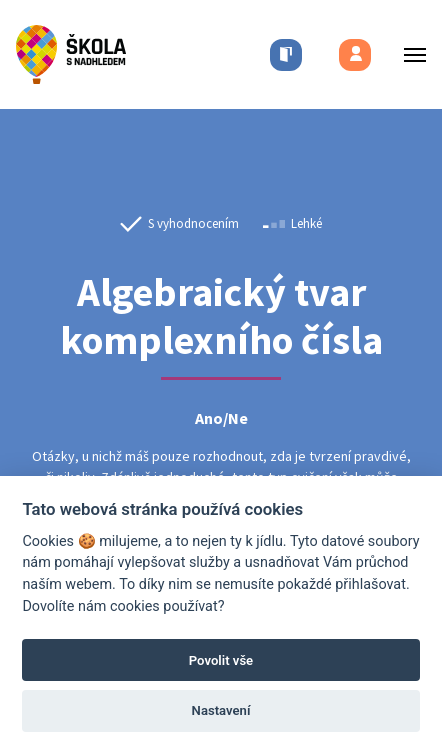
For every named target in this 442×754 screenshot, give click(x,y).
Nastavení (221, 710)
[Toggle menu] (409, 54)
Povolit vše (221, 660)
